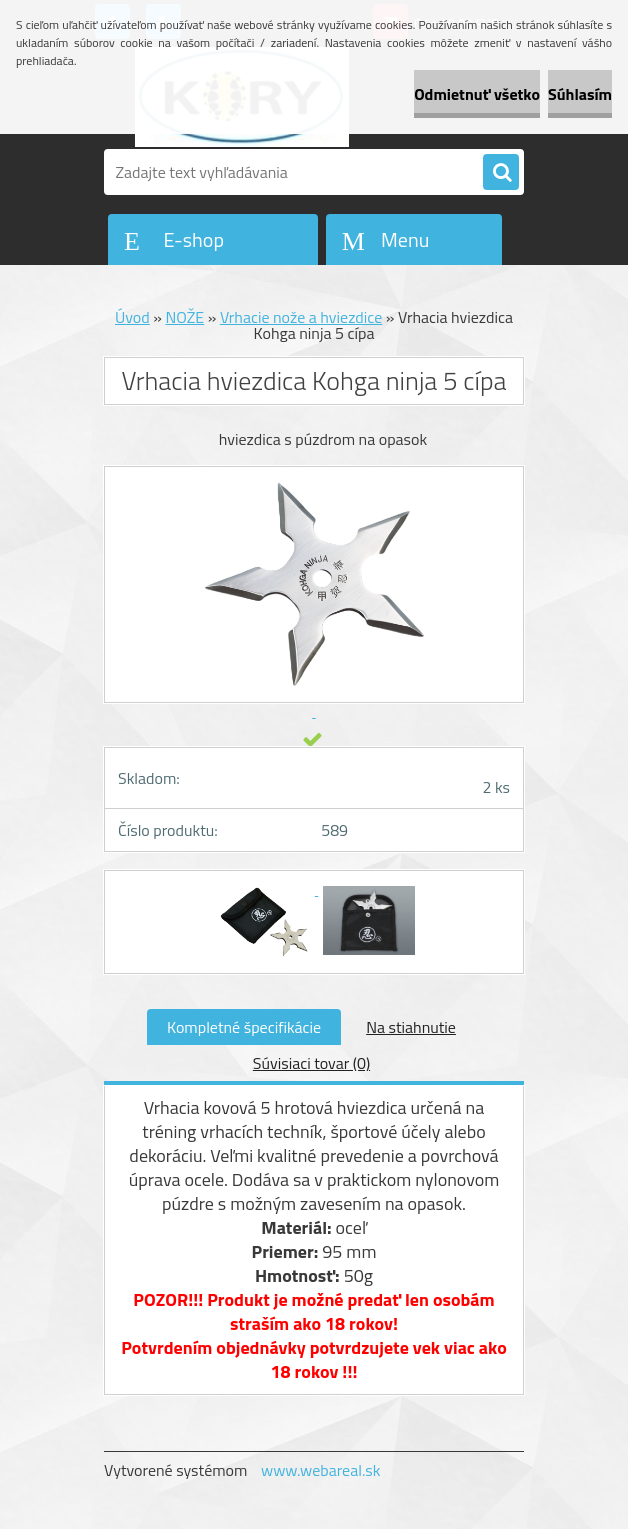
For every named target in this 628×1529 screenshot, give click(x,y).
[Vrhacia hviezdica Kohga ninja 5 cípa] (265, 889)
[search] (501, 173)
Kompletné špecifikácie (244, 1027)
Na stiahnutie (411, 1027)
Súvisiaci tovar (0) (311, 1063)
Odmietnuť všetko (477, 94)
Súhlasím (580, 94)
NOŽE (184, 317)
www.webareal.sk (321, 1470)
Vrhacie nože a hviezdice (301, 317)
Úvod (132, 317)
